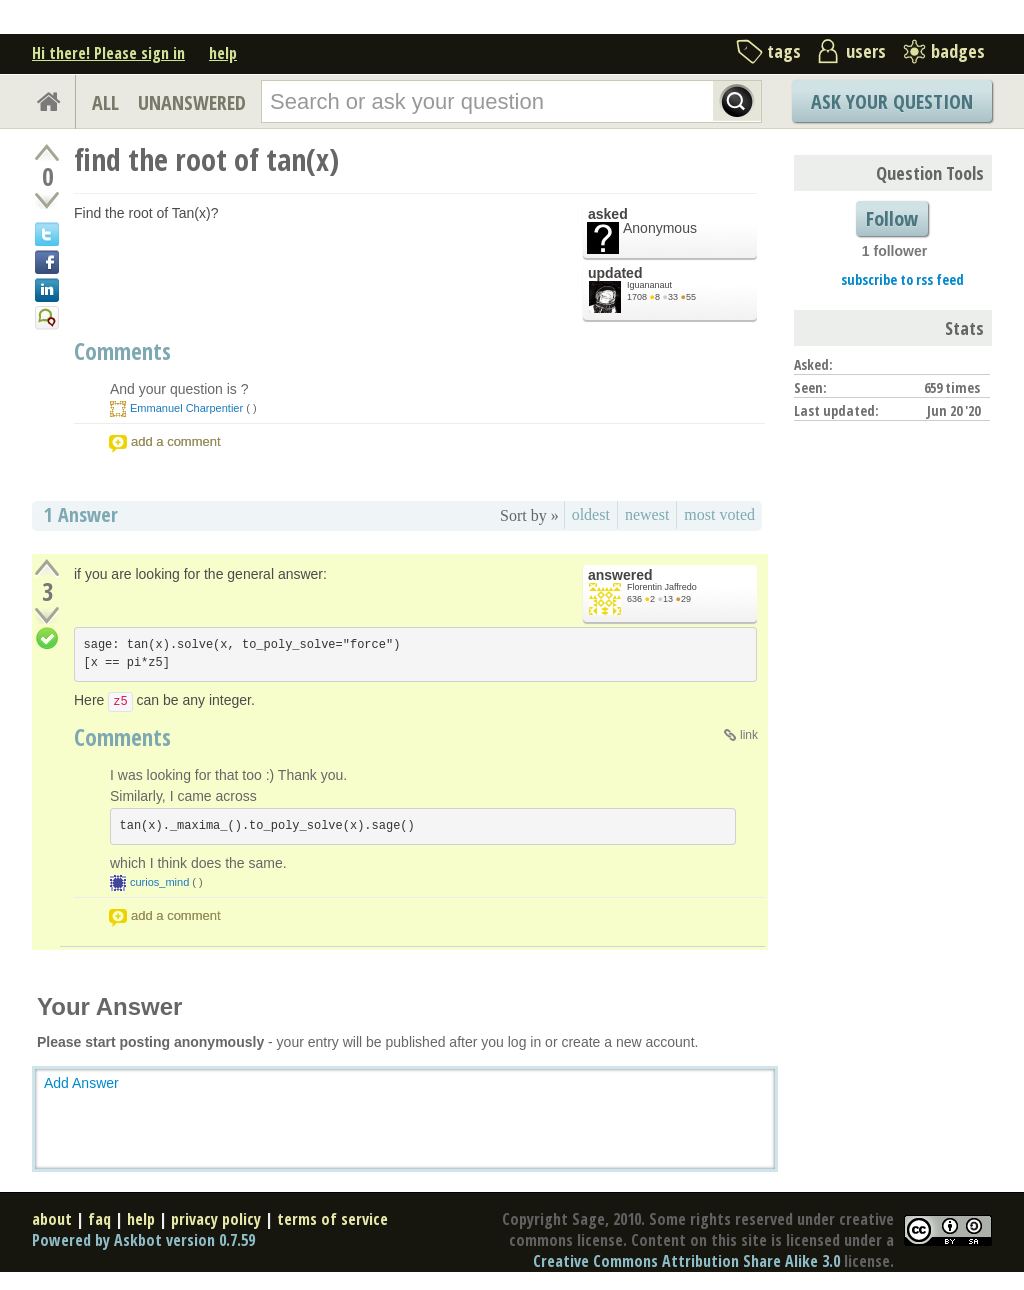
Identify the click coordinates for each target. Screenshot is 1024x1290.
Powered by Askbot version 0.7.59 (143, 1240)
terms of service (332, 1219)
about (52, 1219)
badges (958, 51)
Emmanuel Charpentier (186, 408)
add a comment (176, 441)
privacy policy (216, 1219)
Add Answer (81, 1083)
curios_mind (159, 882)
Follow (892, 218)
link (749, 735)
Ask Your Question (892, 101)
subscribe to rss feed (902, 279)
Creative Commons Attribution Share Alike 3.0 (686, 1261)
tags (784, 51)
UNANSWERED (192, 102)
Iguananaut (649, 285)
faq (99, 1219)
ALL (105, 102)
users (866, 51)
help (223, 53)
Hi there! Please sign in (108, 53)
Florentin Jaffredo (662, 587)
